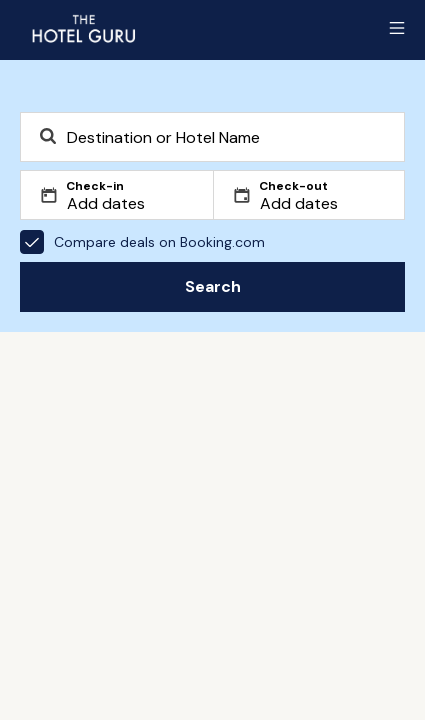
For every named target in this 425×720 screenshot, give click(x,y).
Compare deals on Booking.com (142, 242)
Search (213, 286)
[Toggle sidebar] (397, 28)
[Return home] (83, 28)
